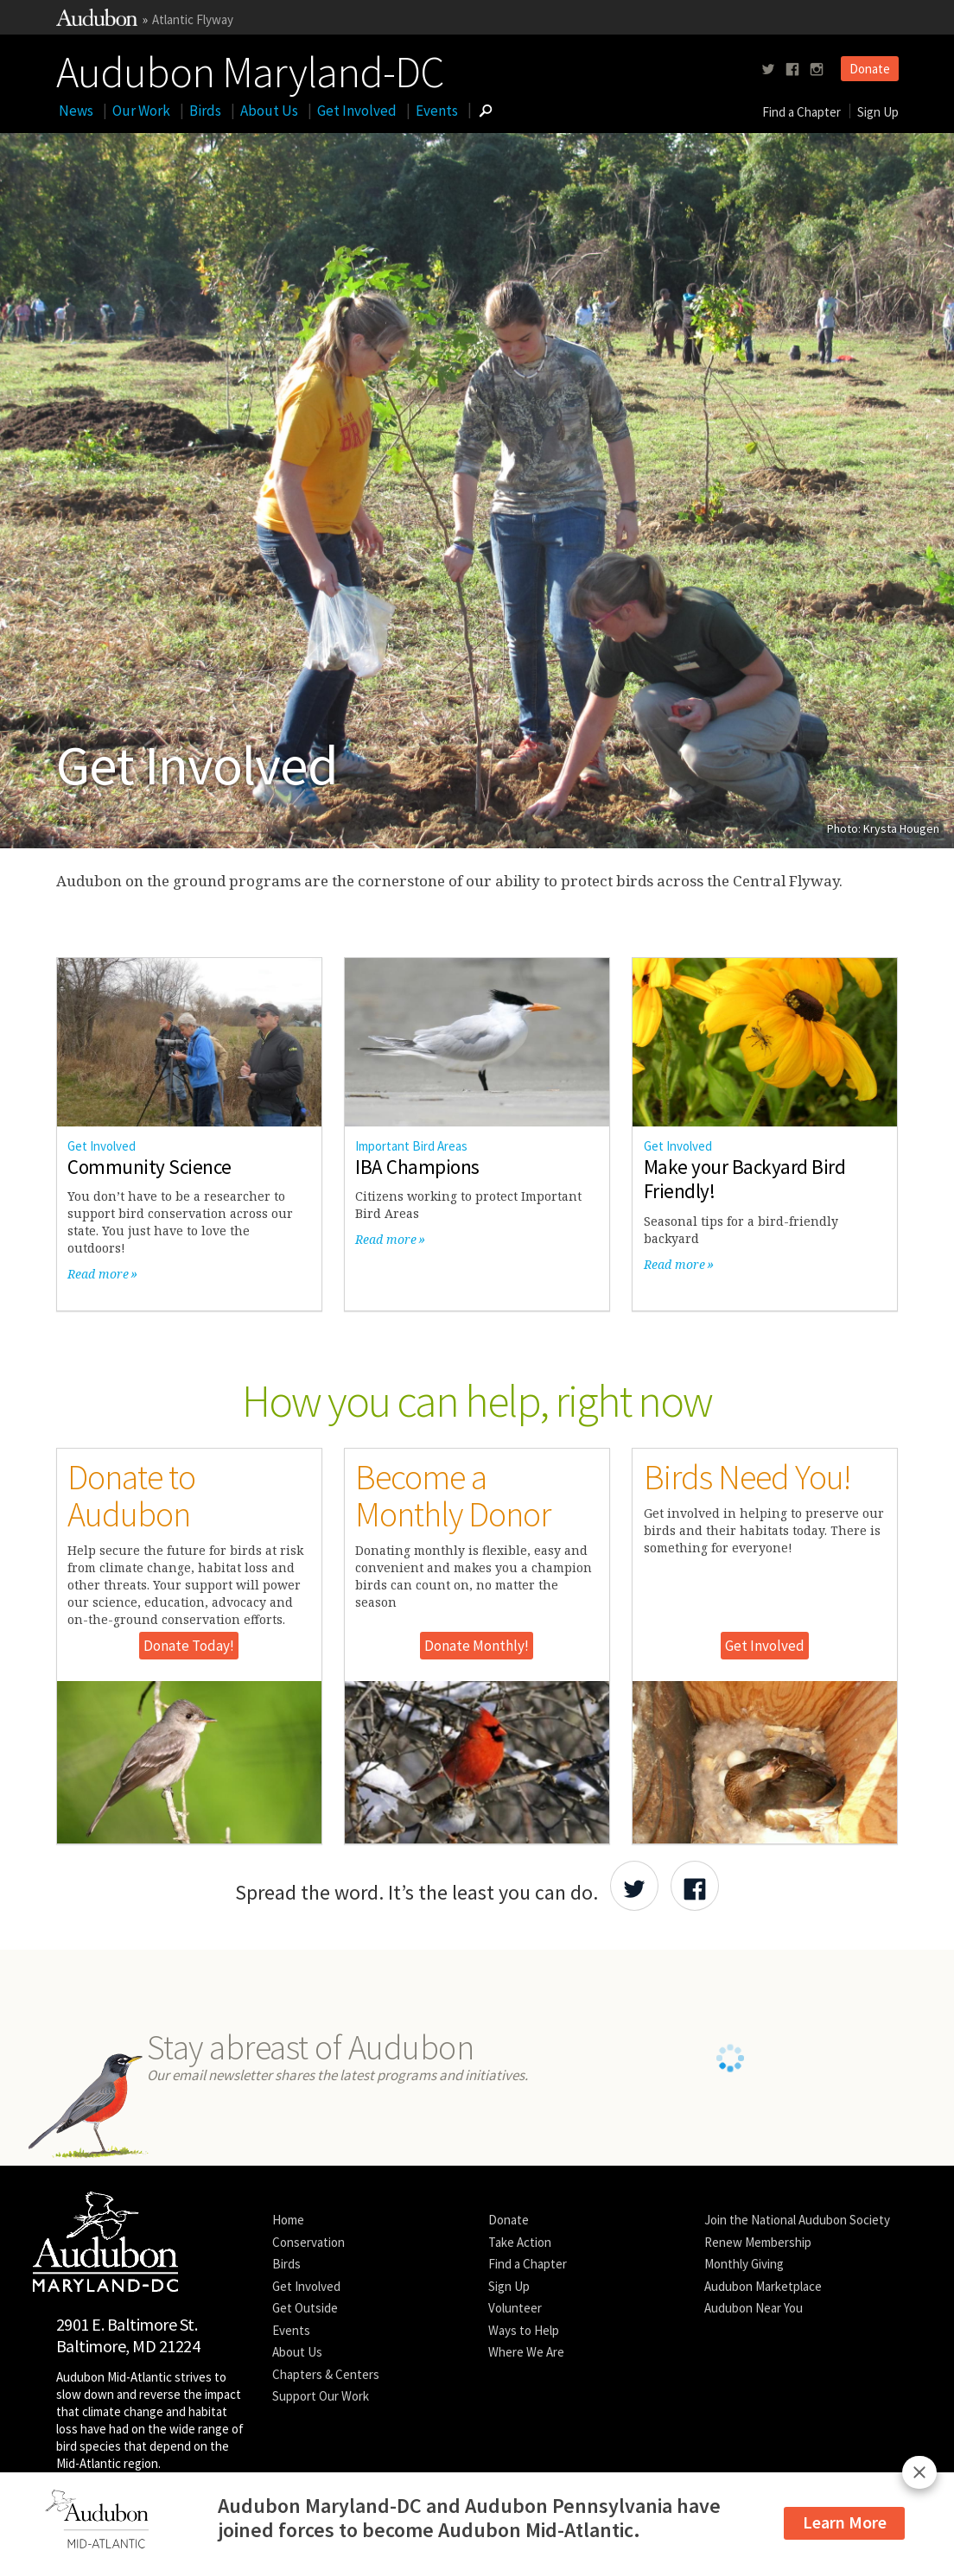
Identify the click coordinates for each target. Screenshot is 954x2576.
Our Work (141, 110)
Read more (98, 1274)
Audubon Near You (753, 2308)
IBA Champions (417, 1166)
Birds (205, 110)
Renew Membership (757, 2242)
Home (288, 2219)
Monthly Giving (744, 2264)
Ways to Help (523, 2330)
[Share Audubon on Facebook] (695, 1886)
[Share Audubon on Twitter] (634, 1886)
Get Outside (305, 2308)
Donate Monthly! (476, 1645)
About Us (269, 110)
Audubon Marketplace (763, 2286)
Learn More (845, 2522)
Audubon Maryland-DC (249, 68)
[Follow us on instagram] (816, 69)
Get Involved (357, 110)
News (76, 110)
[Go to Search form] (485, 110)
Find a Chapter (801, 111)
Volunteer (515, 2308)
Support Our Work (320, 2396)
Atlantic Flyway (192, 19)
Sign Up (878, 111)
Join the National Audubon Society (797, 2219)
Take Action (519, 2242)
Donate (869, 68)
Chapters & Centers (325, 2374)
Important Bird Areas (411, 1146)
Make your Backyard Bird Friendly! (745, 1179)
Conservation (308, 2242)
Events (437, 110)
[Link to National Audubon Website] (96, 21)
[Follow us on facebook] (792, 69)
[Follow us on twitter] (768, 69)
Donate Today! (188, 1645)
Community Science (149, 1166)
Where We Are (526, 2352)
